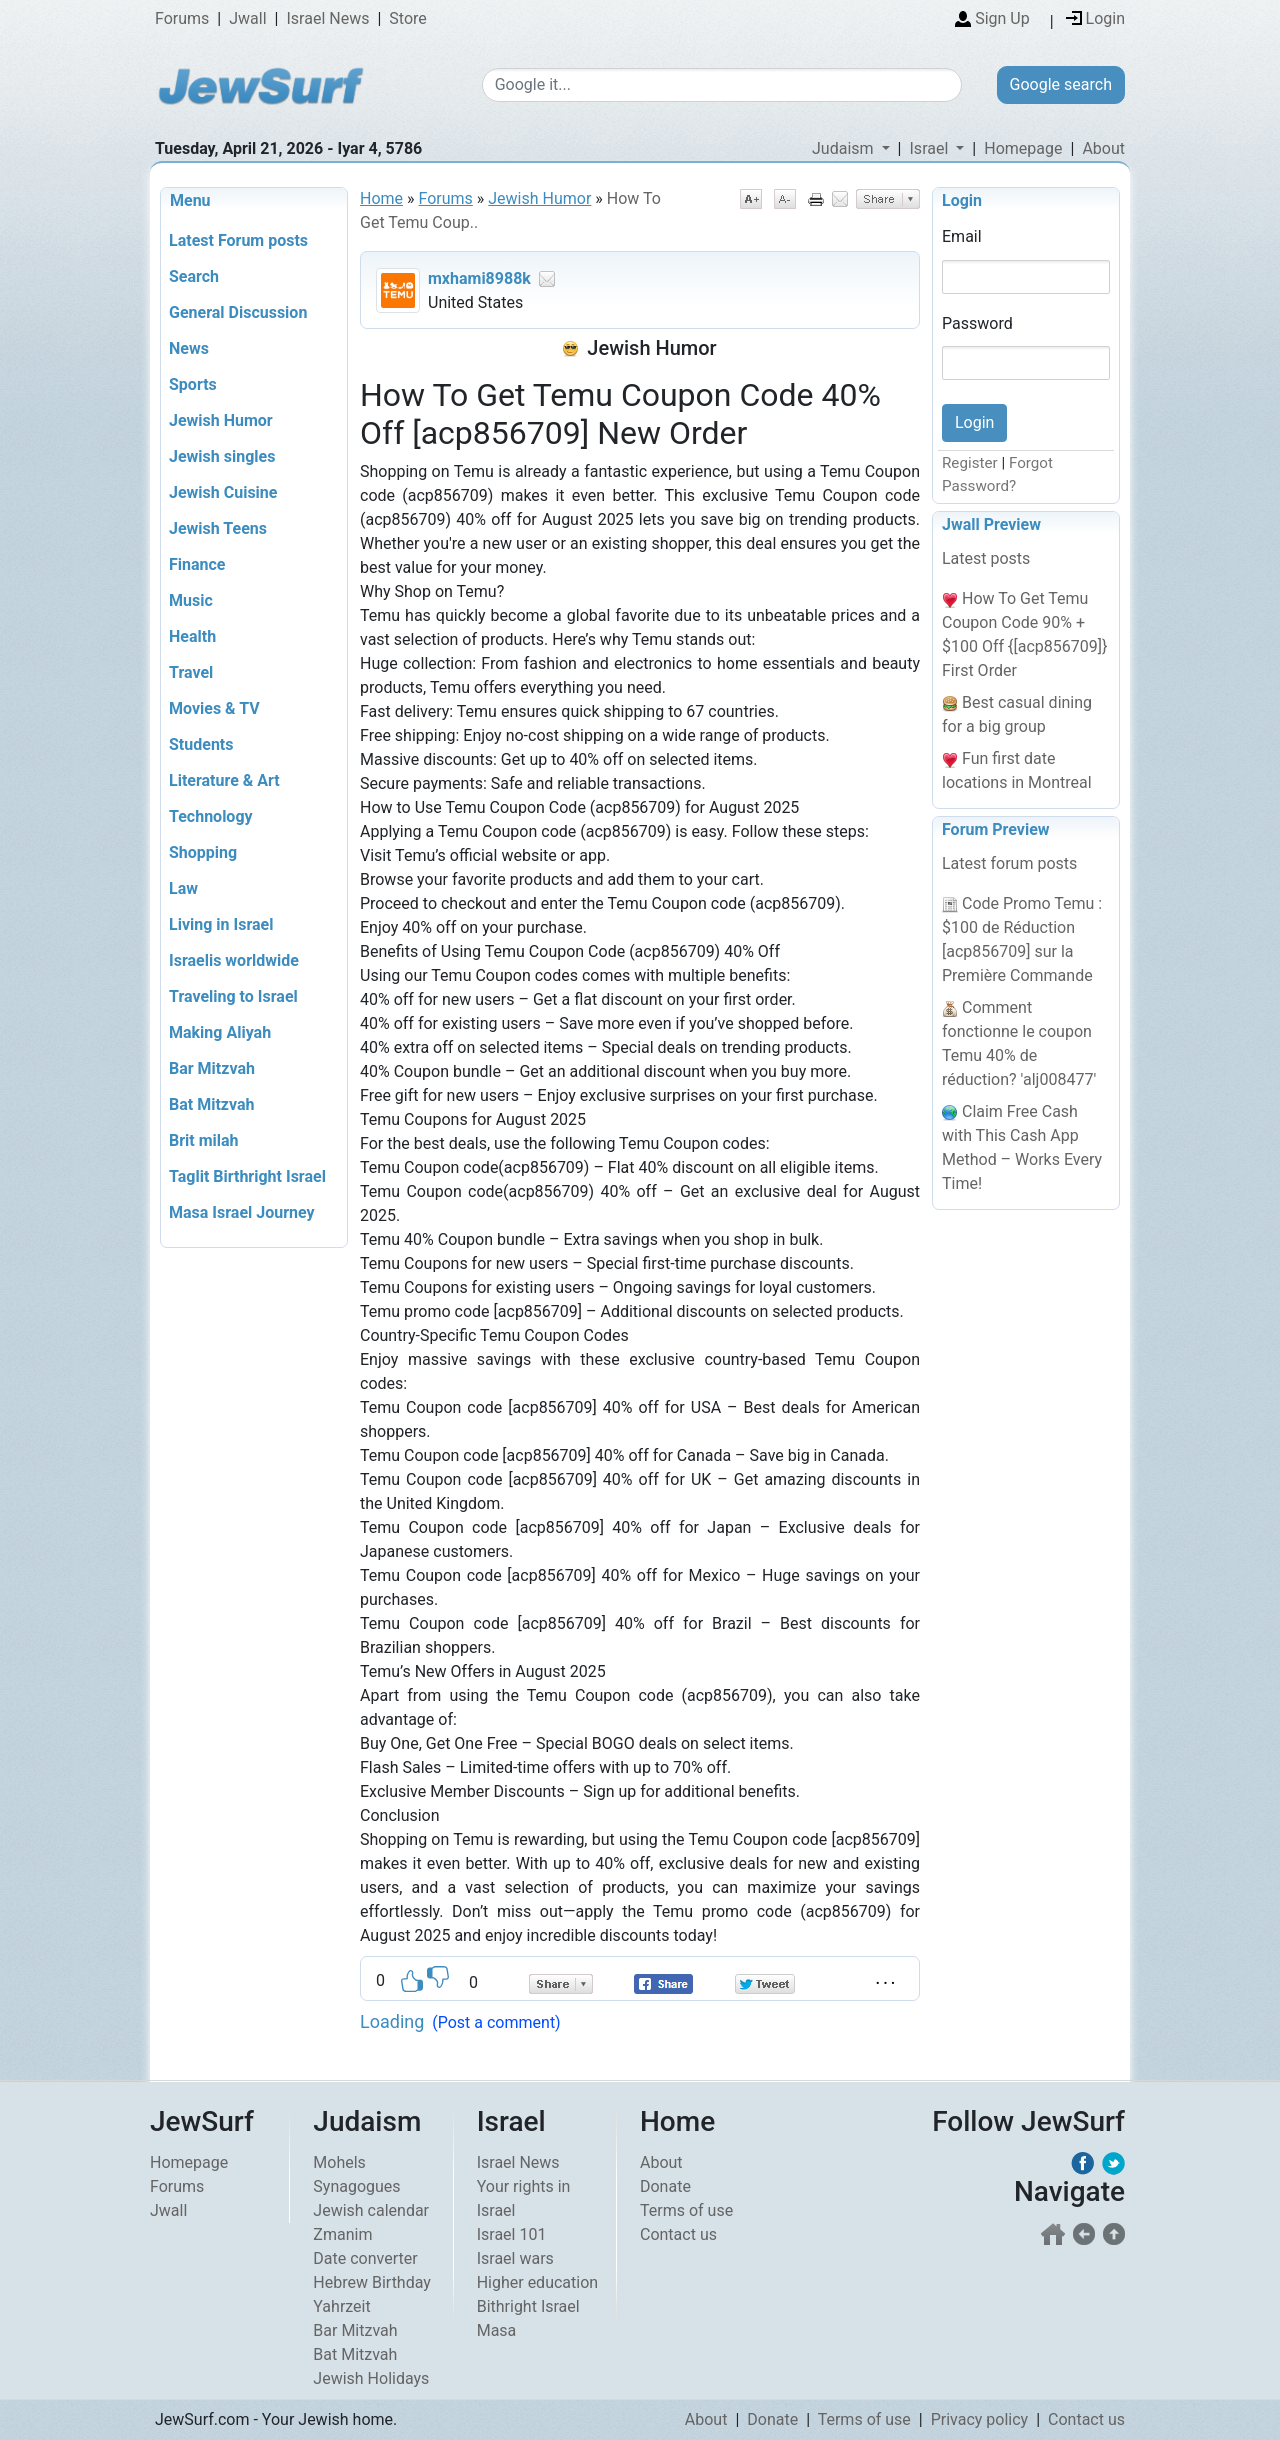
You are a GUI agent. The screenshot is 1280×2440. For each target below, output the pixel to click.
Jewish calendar (371, 2210)
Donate (665, 2186)
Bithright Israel (528, 2306)
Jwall (247, 18)
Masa (497, 2330)
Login (962, 200)
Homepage (1023, 148)
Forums (182, 18)
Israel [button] (931, 148)
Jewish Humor (539, 198)
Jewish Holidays (371, 2378)
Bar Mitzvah (355, 2330)
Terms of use (686, 2210)
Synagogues (356, 2186)
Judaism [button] (845, 148)
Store (407, 18)
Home (381, 198)
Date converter (365, 2258)
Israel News (328, 18)
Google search (1061, 84)
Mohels (339, 2162)
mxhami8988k (479, 278)
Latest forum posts (1009, 863)
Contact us (678, 2234)
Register (970, 463)
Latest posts (986, 558)
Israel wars (515, 2258)
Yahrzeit (341, 2306)
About (1103, 148)
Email (962, 236)
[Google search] (722, 85)
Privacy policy (980, 2419)
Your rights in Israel (524, 2198)
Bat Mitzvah (355, 2354)
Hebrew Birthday (372, 2282)
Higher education (537, 2282)
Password (977, 323)
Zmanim (342, 2234)
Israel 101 (512, 2234)
